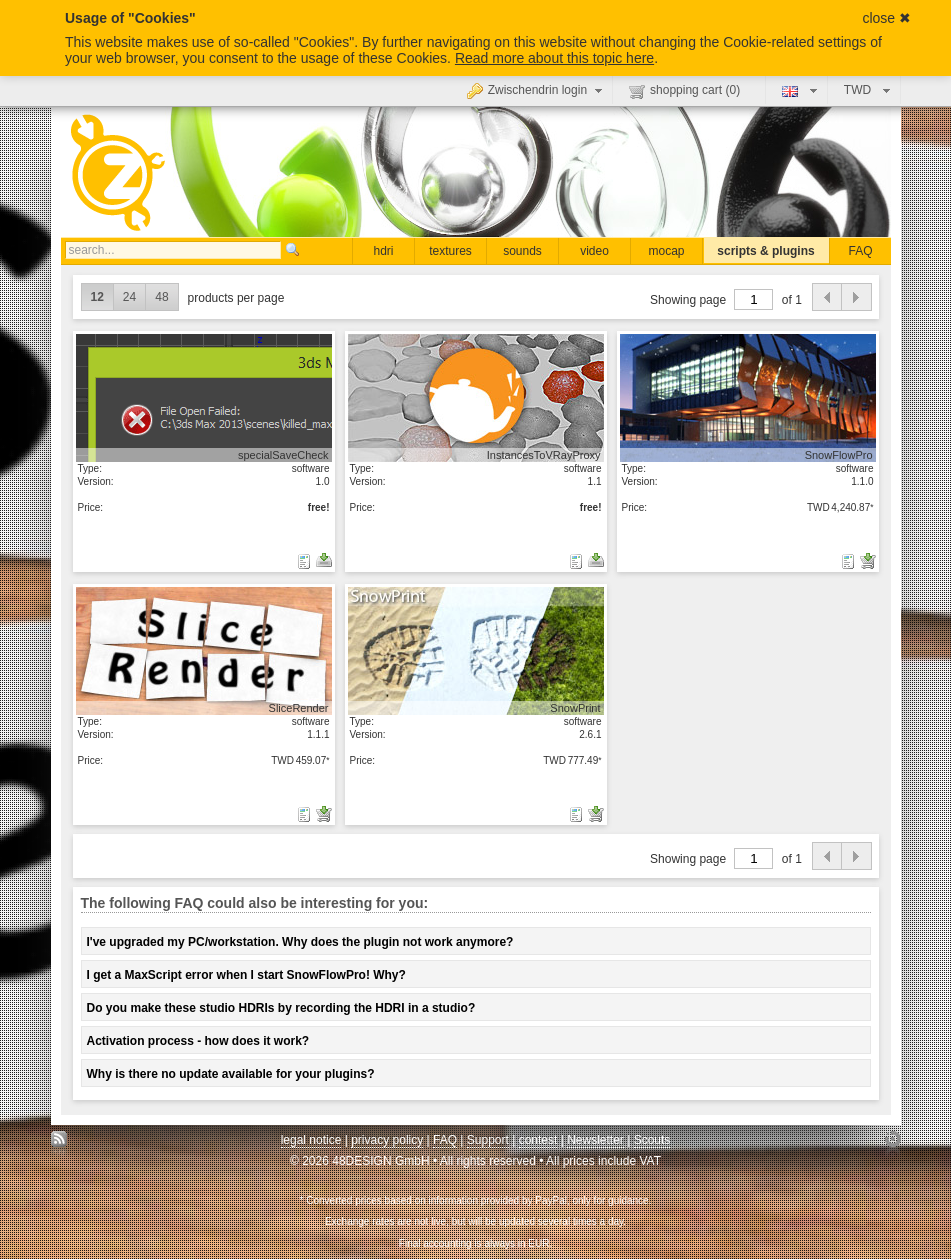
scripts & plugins (765, 251)
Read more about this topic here (554, 58)
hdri (383, 251)
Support (488, 1140)
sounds (522, 251)
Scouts (652, 1140)
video (594, 251)
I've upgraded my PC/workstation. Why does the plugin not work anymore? (300, 942)
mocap (666, 251)
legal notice (311, 1140)
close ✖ (886, 18)
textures (450, 251)
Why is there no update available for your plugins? (231, 1074)
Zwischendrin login (537, 90)
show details (204, 397)
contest (538, 1140)
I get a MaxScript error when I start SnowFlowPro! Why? (246, 975)
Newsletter (595, 1140)
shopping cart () (684, 91)
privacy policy (387, 1140)
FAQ (860, 251)
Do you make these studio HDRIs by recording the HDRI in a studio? (281, 1008)
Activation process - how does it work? (198, 1041)
